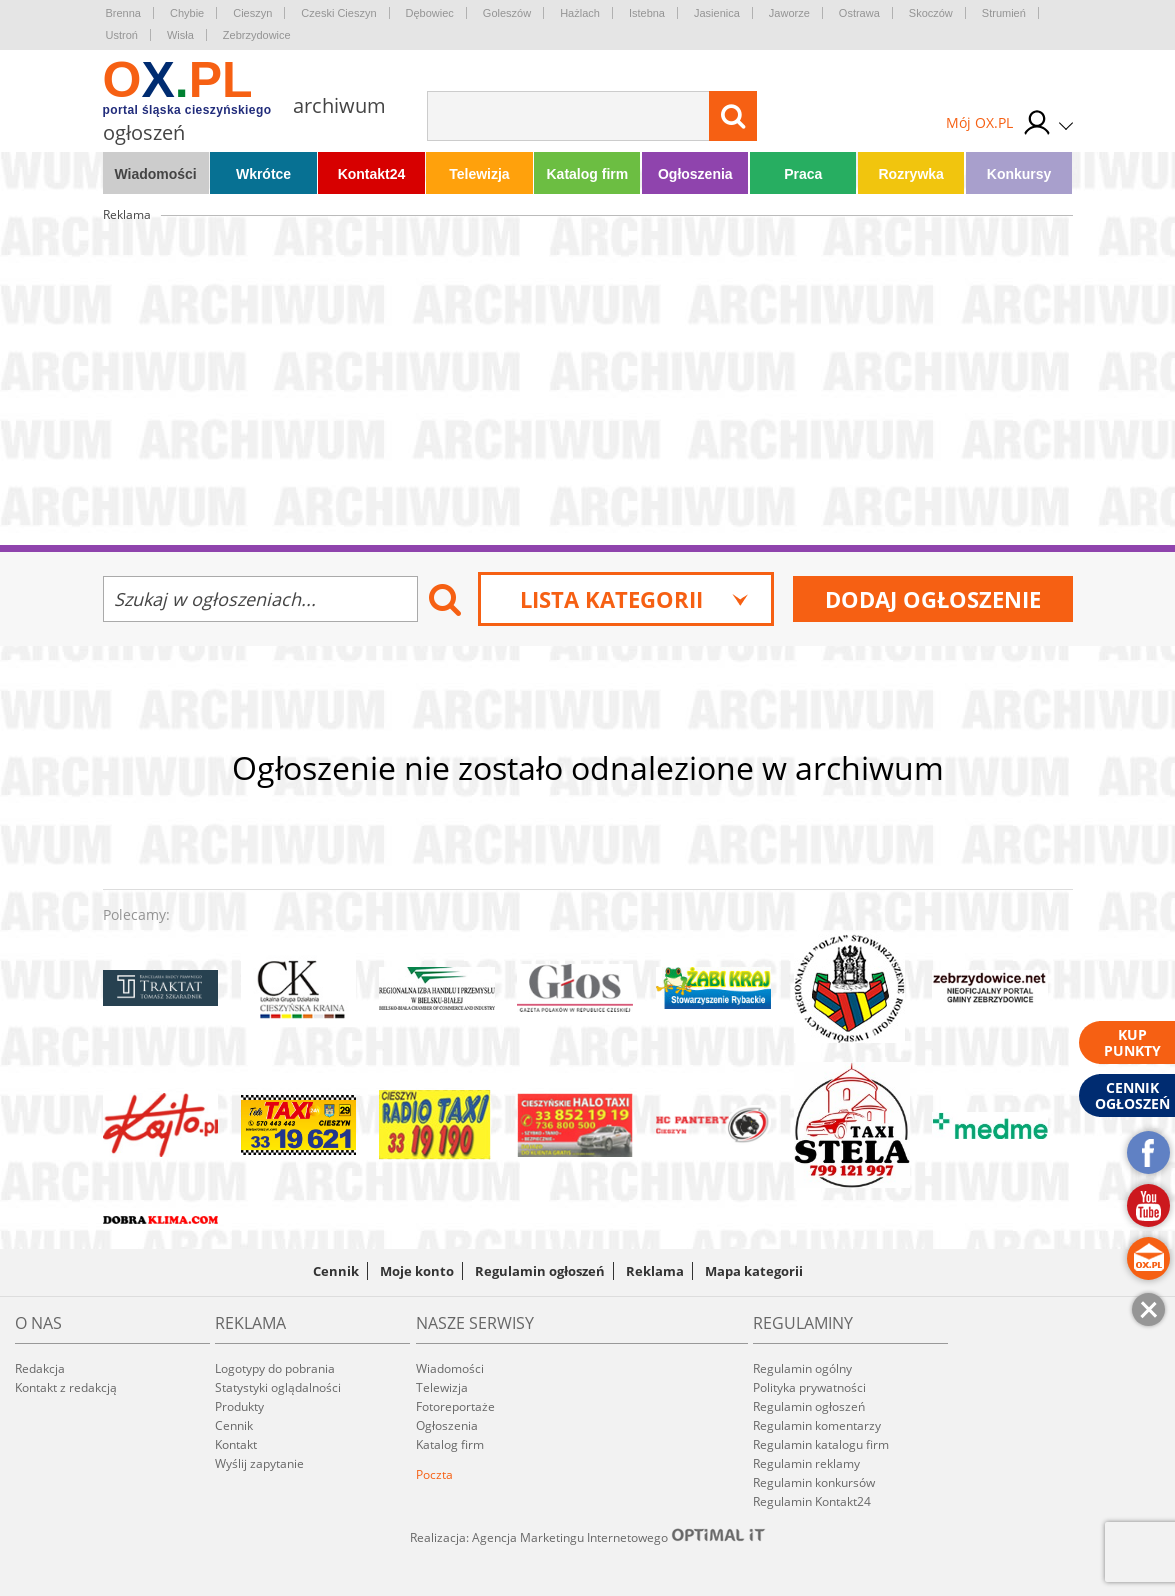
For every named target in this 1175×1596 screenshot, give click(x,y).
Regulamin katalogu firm (821, 1444)
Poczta (434, 1474)
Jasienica (717, 13)
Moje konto (417, 1271)
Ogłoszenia (695, 174)
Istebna (647, 13)
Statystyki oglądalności (278, 1387)
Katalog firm (588, 174)
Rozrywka (910, 174)
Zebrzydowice (257, 35)
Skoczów (931, 13)
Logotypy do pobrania (275, 1368)
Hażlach (580, 13)
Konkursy (1019, 174)
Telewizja (479, 174)
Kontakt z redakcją (66, 1387)
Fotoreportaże (455, 1406)
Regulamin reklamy (806, 1463)
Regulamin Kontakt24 (812, 1501)
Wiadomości (155, 174)
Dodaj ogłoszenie (933, 599)
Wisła (180, 35)
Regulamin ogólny (802, 1368)
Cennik (336, 1271)
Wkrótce (263, 174)
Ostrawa (859, 13)
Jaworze (789, 13)
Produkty (239, 1406)
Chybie (187, 13)
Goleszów (507, 13)
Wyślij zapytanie (259, 1463)
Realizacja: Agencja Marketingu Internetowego (588, 1537)
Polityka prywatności (809, 1387)
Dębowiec (430, 13)
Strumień (1004, 13)
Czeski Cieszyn (338, 13)
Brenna (123, 13)
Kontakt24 (372, 174)
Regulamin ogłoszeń (540, 1271)
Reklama (655, 1271)
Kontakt (236, 1444)
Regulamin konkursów (814, 1482)
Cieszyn (252, 13)
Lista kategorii (634, 599)
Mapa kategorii (754, 1271)
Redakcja (40, 1368)
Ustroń (122, 35)
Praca (803, 174)
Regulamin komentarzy (817, 1425)
